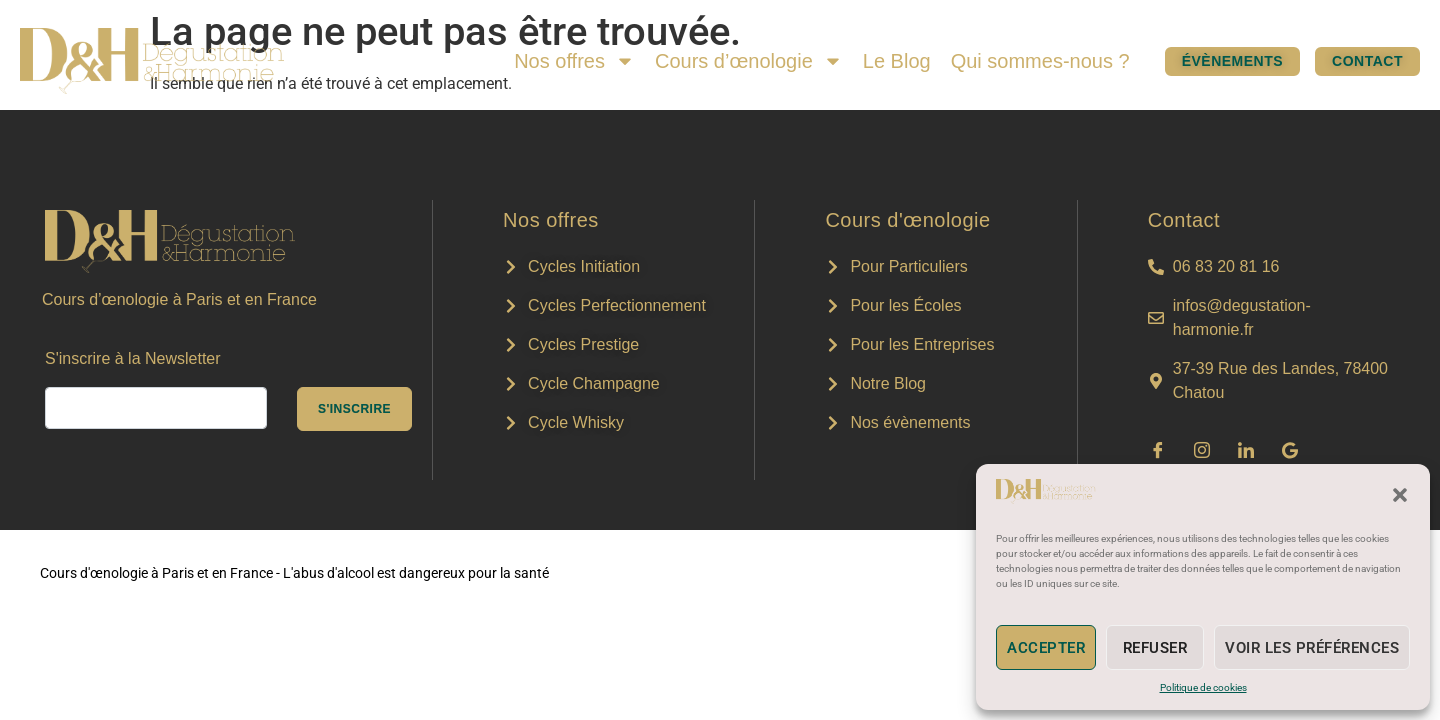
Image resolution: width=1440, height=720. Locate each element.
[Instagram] (1202, 450)
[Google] (1290, 450)
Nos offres (574, 61)
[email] (156, 408)
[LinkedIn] (1246, 450)
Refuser (1155, 648)
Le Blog (897, 61)
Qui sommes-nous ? (1040, 61)
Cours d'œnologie (907, 220)
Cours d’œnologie (749, 61)
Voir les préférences (1312, 648)
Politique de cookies (1203, 687)
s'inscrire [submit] (354, 409)
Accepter (1046, 648)
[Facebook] (1158, 450)
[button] (1400, 495)
